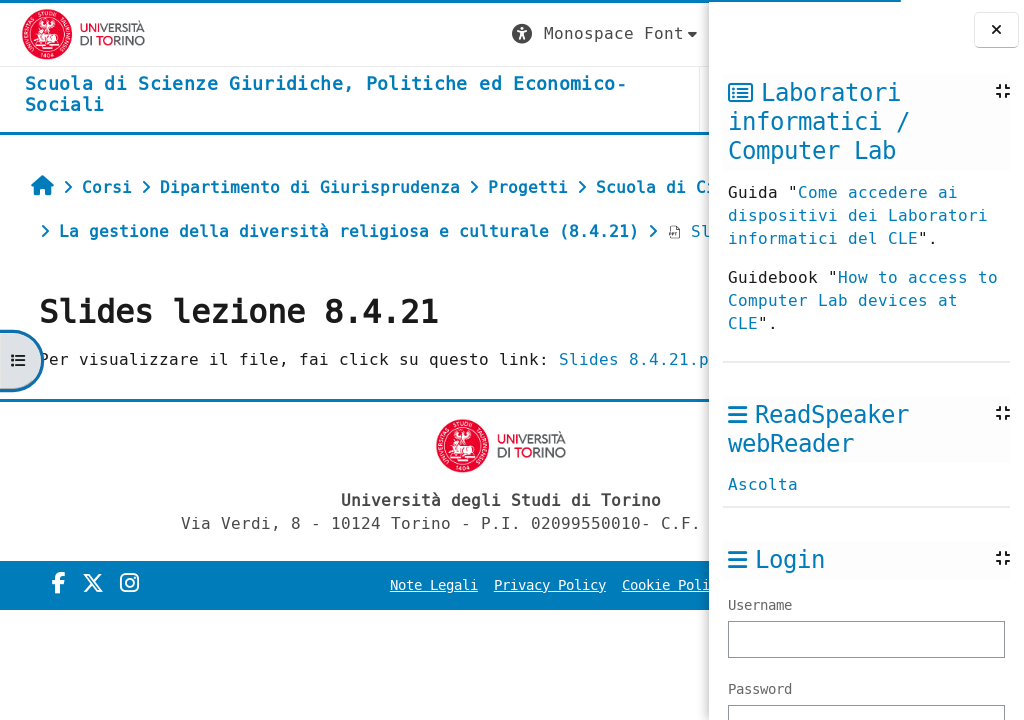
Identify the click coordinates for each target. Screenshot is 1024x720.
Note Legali (458, 696)
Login (668, 33)
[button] (335, 34)
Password (760, 689)
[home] (236, 95)
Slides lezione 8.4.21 (165, 319)
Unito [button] (470, 98)
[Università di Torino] (62, 33)
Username (760, 605)
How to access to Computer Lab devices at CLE (863, 300)
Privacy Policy (574, 696)
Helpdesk (586, 98)
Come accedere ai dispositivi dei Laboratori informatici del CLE (858, 215)
